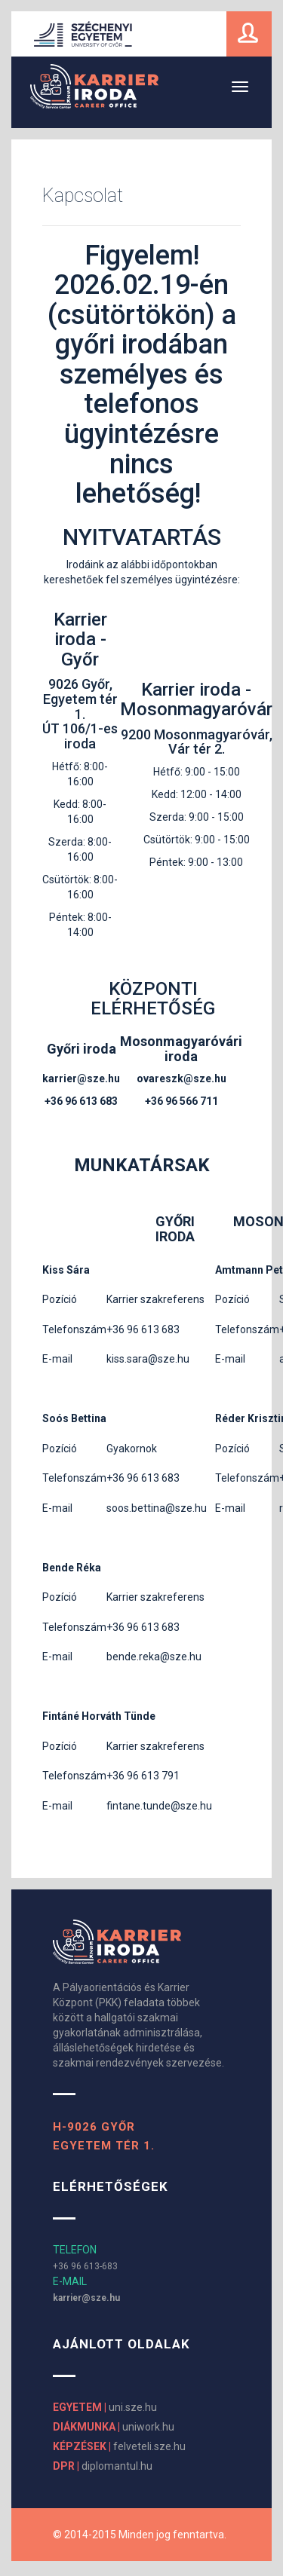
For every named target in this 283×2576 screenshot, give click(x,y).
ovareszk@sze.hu (181, 1078)
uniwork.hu (113, 2427)
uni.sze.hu (105, 2407)
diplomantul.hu (102, 2466)
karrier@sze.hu (81, 1078)
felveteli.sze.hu (119, 2446)
